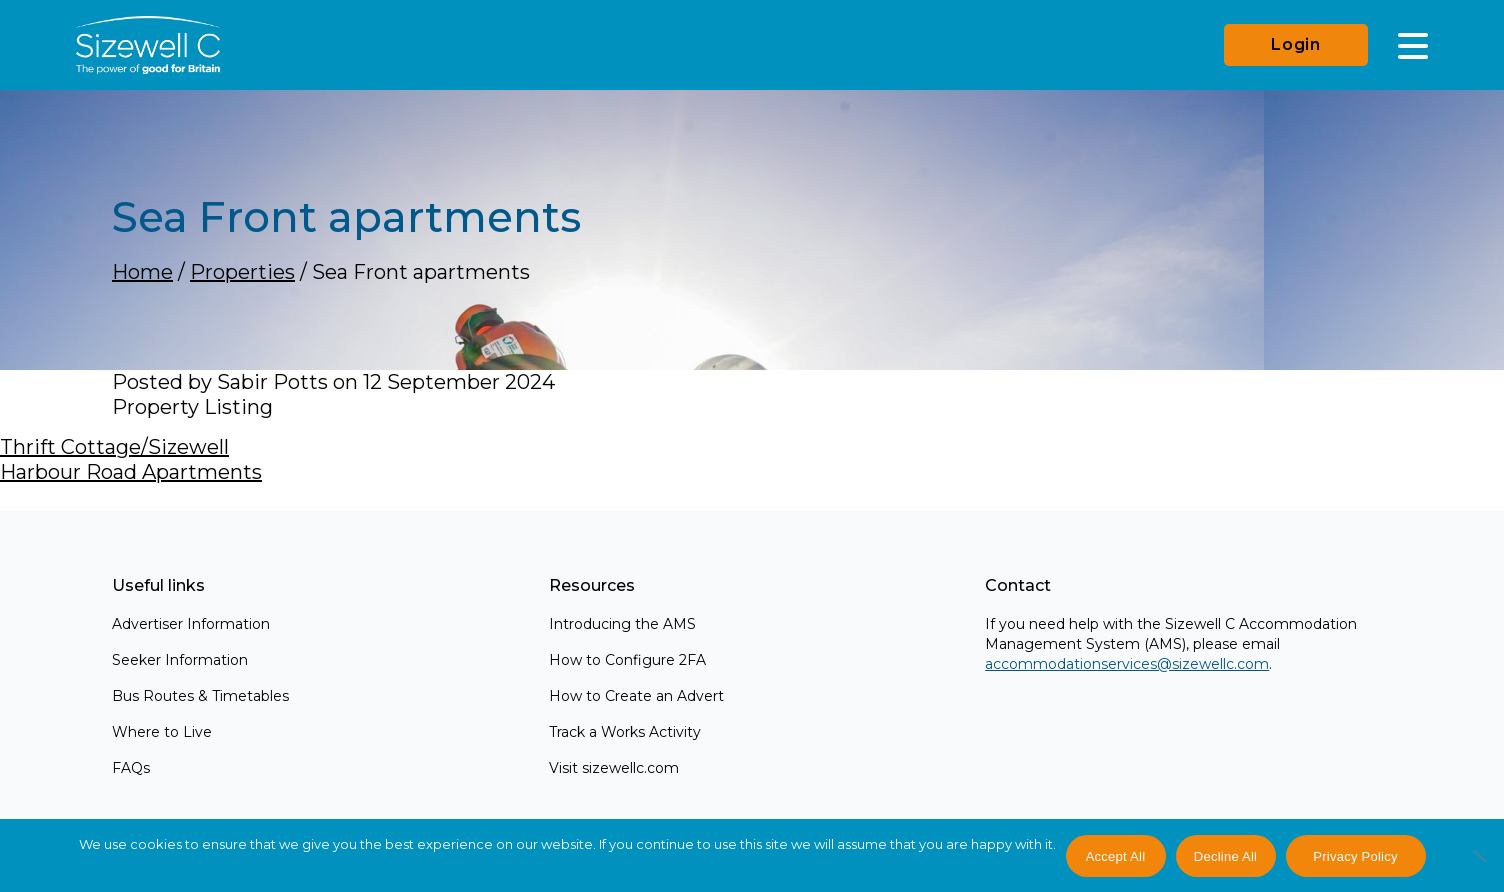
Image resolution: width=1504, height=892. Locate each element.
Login (1296, 44)
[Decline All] (1479, 867)
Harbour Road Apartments (131, 472)
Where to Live (162, 732)
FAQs (131, 768)
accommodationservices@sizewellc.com (1127, 664)
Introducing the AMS (622, 624)
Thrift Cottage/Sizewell (114, 447)
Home (142, 272)
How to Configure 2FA (627, 660)
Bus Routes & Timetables (200, 696)
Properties (242, 272)
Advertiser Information (191, 624)
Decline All (1225, 856)
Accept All (1116, 856)
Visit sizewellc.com (614, 768)
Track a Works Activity (625, 732)
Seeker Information (180, 660)
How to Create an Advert (636, 696)
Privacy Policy (1355, 856)
